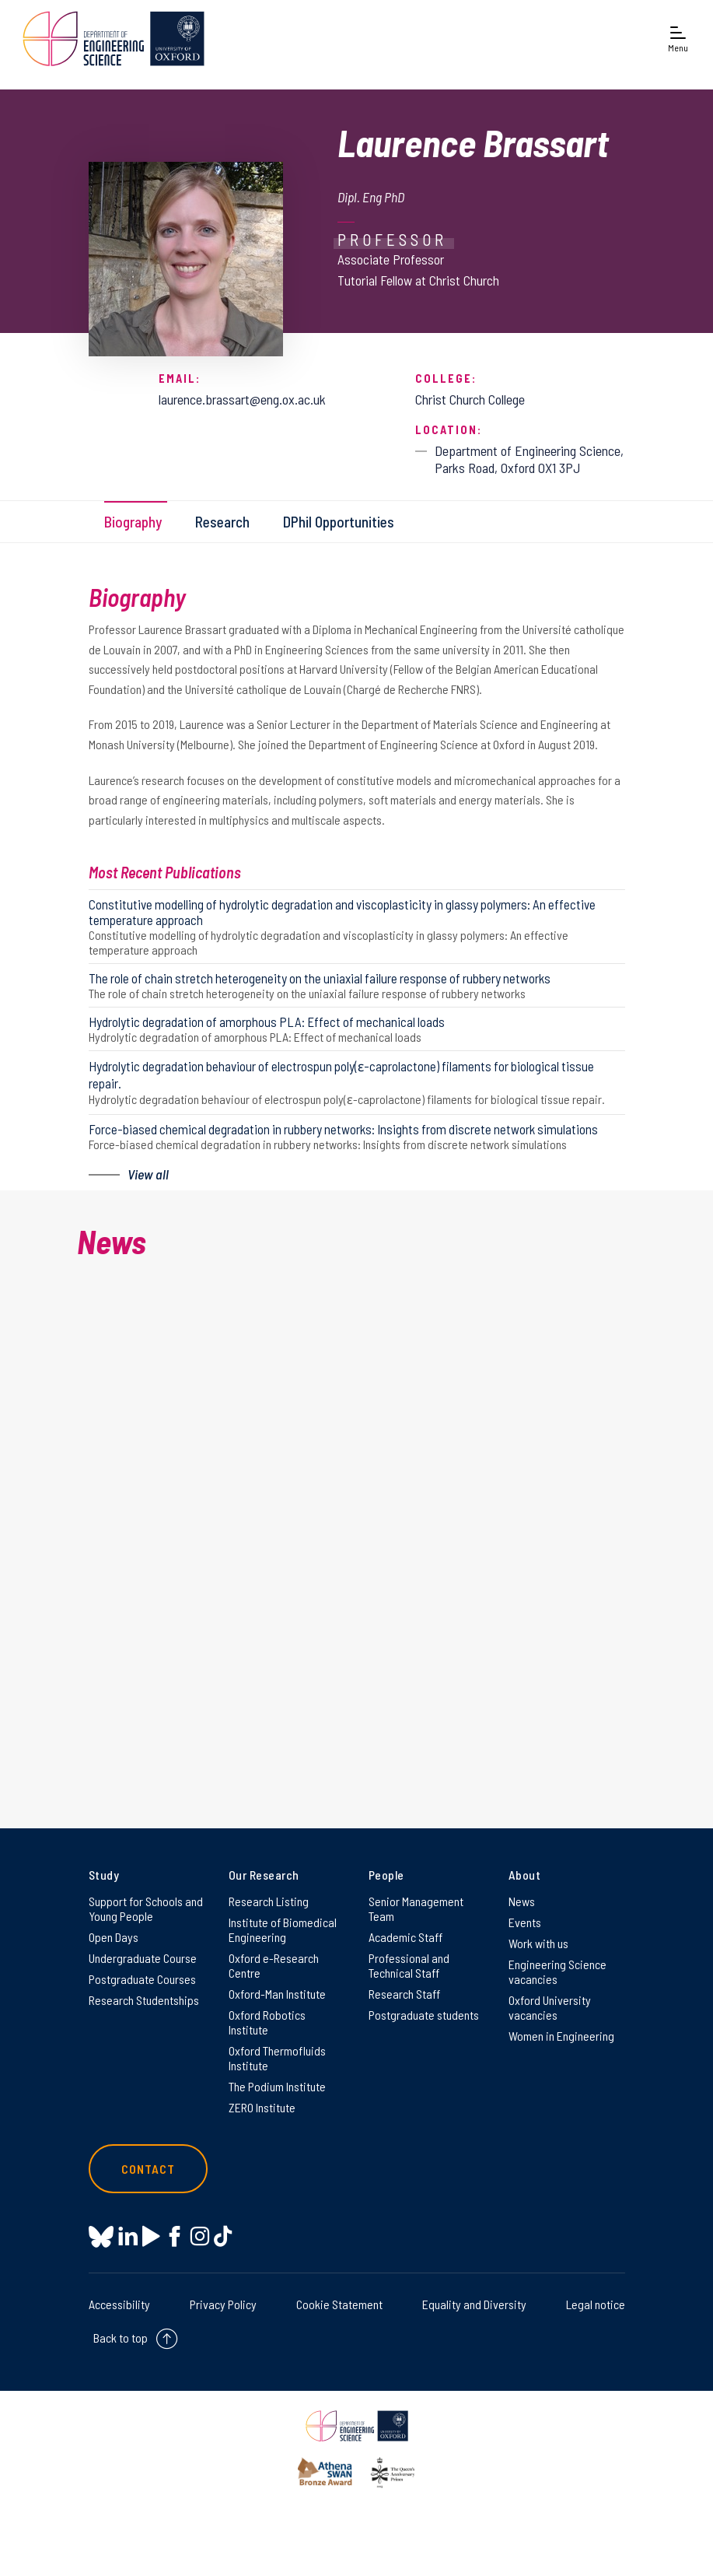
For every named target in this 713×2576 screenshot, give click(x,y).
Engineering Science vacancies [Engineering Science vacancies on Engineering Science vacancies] (557, 1971)
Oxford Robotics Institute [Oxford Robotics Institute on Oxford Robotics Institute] (267, 2022)
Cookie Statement (339, 2304)
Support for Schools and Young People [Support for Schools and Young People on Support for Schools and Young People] (146, 1908)
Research (222, 522)
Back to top (120, 2337)
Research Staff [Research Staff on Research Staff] (404, 1993)
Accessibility (119, 2304)
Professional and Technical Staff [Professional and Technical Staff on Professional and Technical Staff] (409, 1965)
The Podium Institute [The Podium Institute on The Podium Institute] (277, 2086)
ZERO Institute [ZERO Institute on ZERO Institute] (262, 2107)
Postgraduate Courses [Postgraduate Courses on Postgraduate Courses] (142, 1978)
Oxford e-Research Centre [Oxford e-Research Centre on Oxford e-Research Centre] (274, 1965)
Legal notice (595, 2304)
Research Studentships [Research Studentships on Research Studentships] (144, 1999)
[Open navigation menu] (678, 40)
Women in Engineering (561, 2035)
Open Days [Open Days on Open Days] (113, 1936)
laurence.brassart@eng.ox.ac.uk (242, 399)
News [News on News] (522, 1901)
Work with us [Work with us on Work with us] (538, 1943)
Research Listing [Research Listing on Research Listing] (269, 1901)
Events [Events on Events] (525, 1922)
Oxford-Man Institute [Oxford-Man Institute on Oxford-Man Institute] (277, 1993)
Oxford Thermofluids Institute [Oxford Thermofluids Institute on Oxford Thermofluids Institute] (277, 2058)
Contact (148, 2168)
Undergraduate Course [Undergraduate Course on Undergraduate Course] (143, 1957)
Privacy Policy (223, 2304)
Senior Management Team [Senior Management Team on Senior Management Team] (416, 1908)
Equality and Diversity (474, 2304)
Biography (133, 522)
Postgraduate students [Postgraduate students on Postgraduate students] (424, 2014)
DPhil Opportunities (338, 522)
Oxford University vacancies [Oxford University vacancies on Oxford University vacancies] (550, 2007)
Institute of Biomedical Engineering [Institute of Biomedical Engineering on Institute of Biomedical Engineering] (283, 1929)
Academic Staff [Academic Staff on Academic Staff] (405, 1936)
